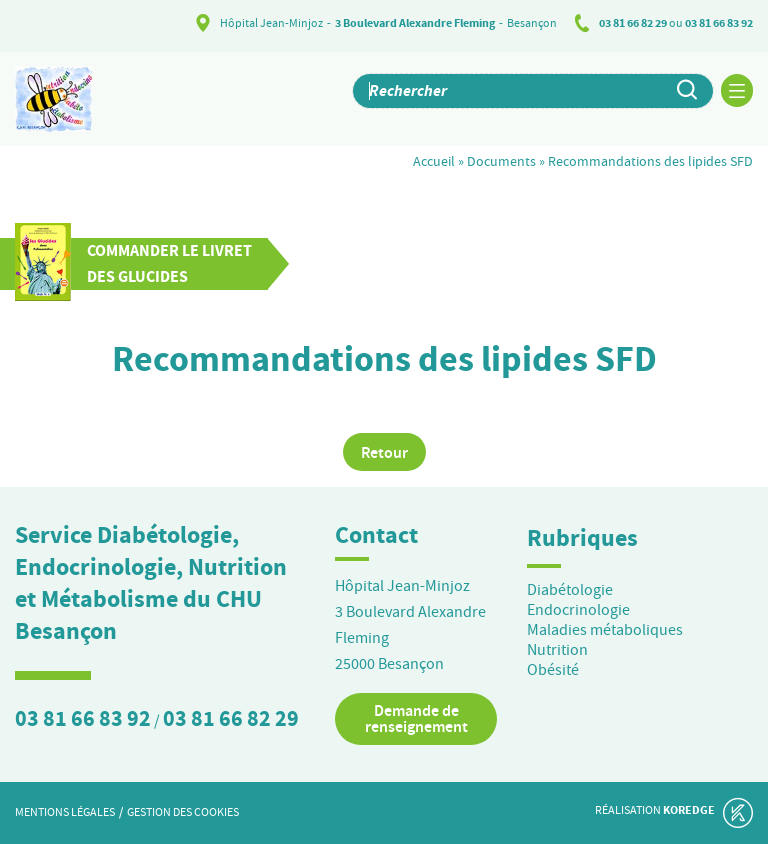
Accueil (434, 161)
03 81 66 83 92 (719, 23)
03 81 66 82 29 (633, 23)
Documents (501, 161)
